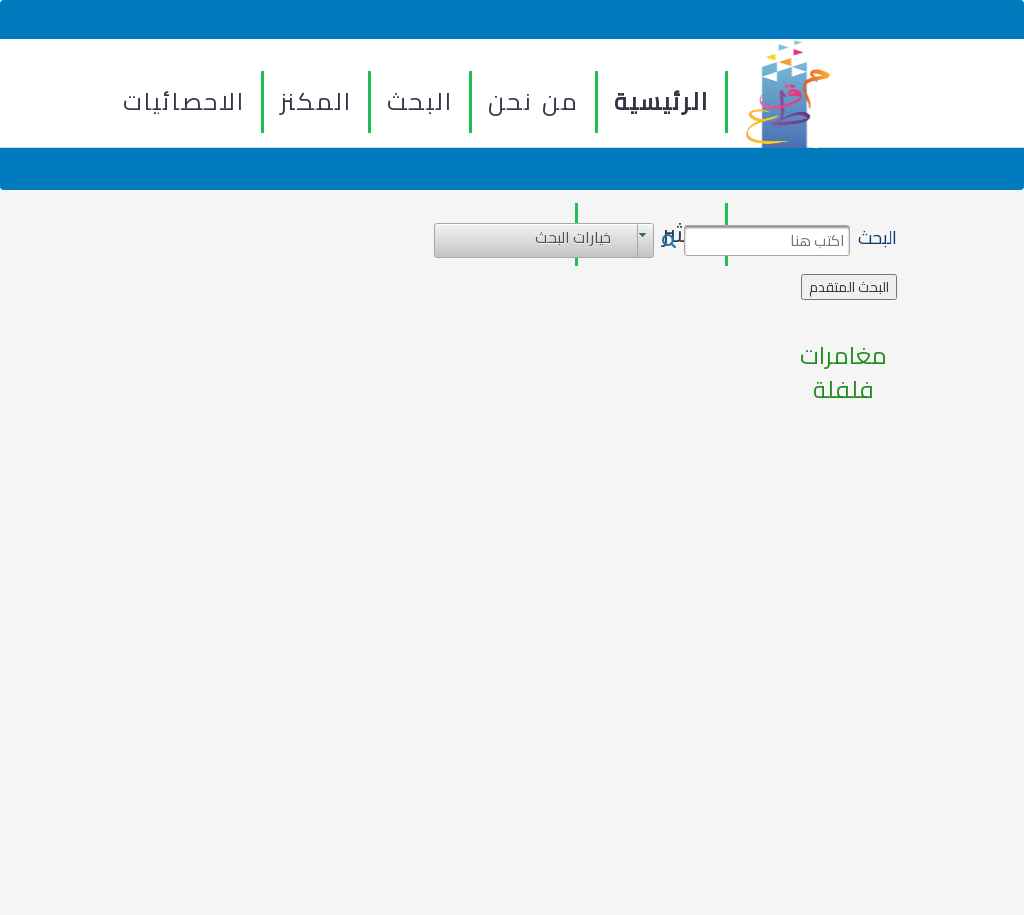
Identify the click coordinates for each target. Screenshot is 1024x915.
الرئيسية (661, 101)
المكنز (316, 101)
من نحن (533, 101)
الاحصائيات (184, 101)
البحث (420, 101)
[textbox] (767, 241)
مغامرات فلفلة (843, 373)
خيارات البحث (573, 238)
